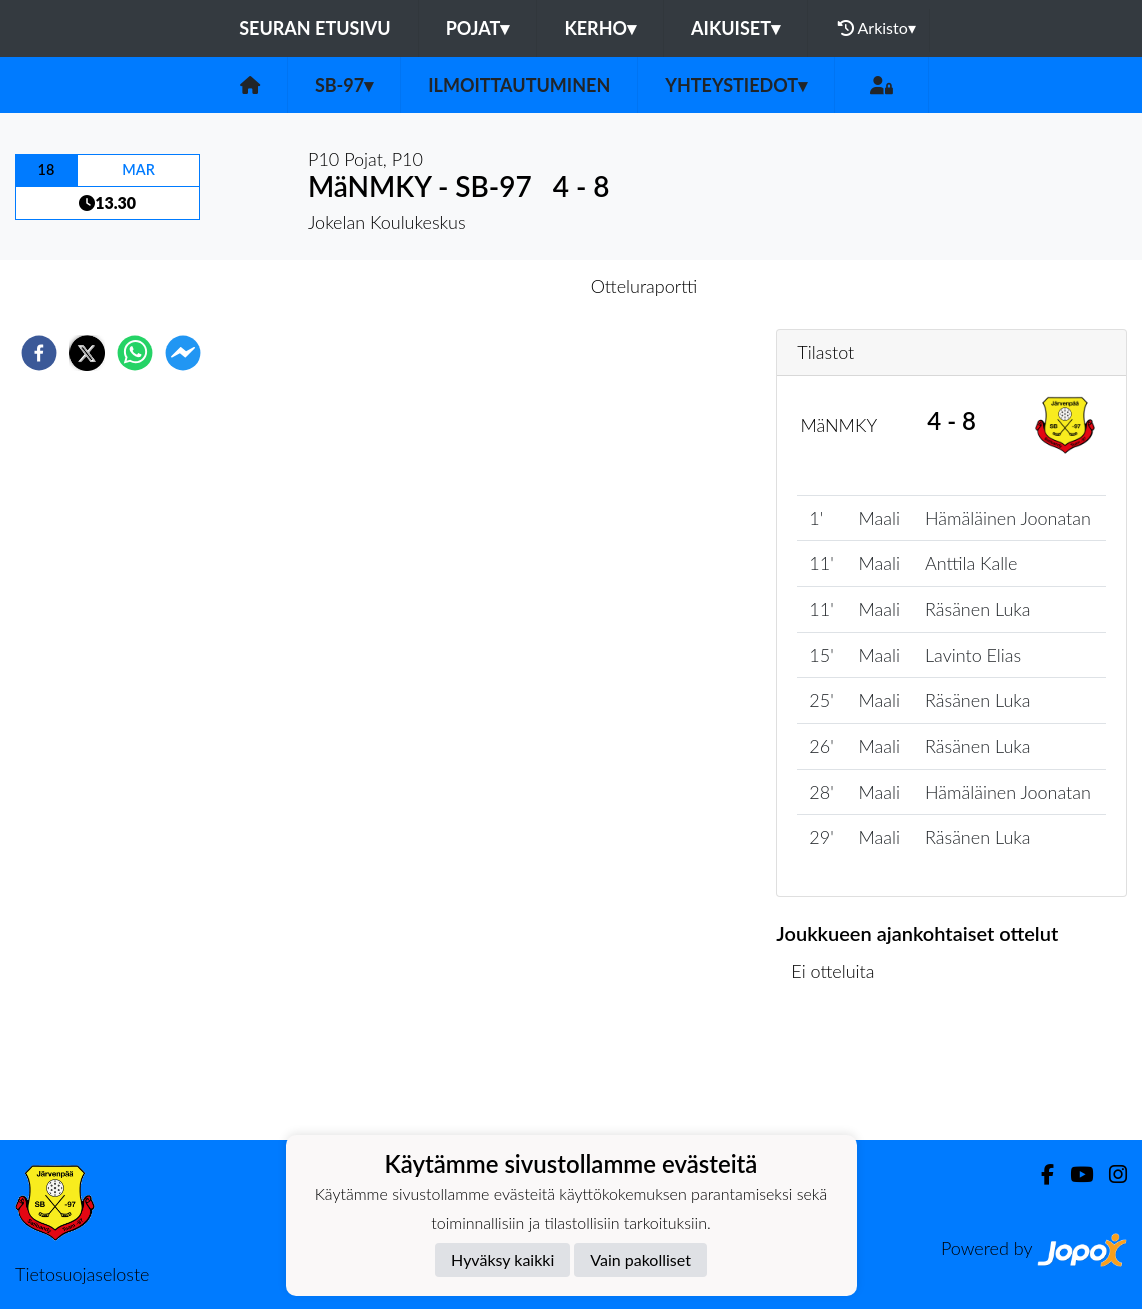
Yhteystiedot (736, 85)
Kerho (600, 28)
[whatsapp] (135, 353)
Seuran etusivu (315, 28)
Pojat (478, 28)
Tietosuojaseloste (82, 1274)
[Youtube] (1073, 1174)
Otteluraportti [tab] (644, 286)
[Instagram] (1110, 1174)
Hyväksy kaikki (502, 1259)
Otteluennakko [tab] (502, 286)
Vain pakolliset (640, 1259)
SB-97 (344, 85)
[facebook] (39, 353)
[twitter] (87, 353)
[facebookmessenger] (183, 353)
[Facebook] (1039, 1174)
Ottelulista (840, 1072)
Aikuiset (735, 28)
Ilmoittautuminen (519, 85)
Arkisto (877, 28)
